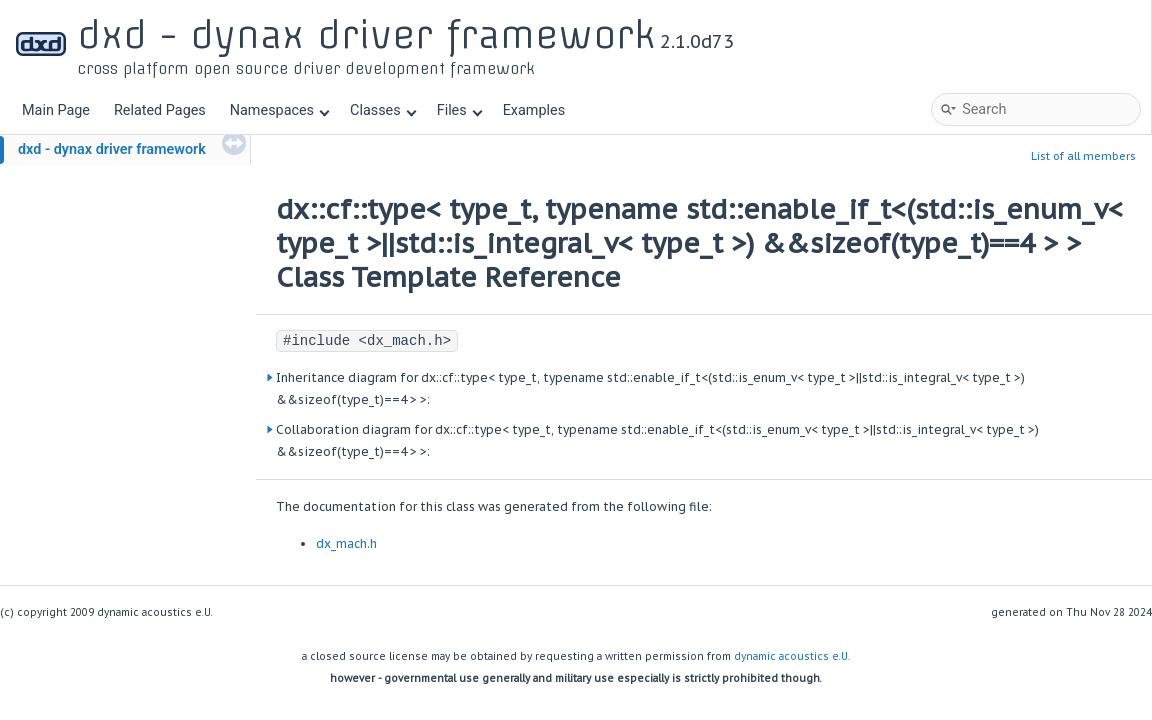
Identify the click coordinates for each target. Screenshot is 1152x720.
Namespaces (280, 110)
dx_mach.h (346, 543)
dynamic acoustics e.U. (792, 656)
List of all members (1083, 156)
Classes (383, 110)
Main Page (56, 110)
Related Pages (160, 110)
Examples (534, 110)
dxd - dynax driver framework (112, 149)
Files (459, 110)
